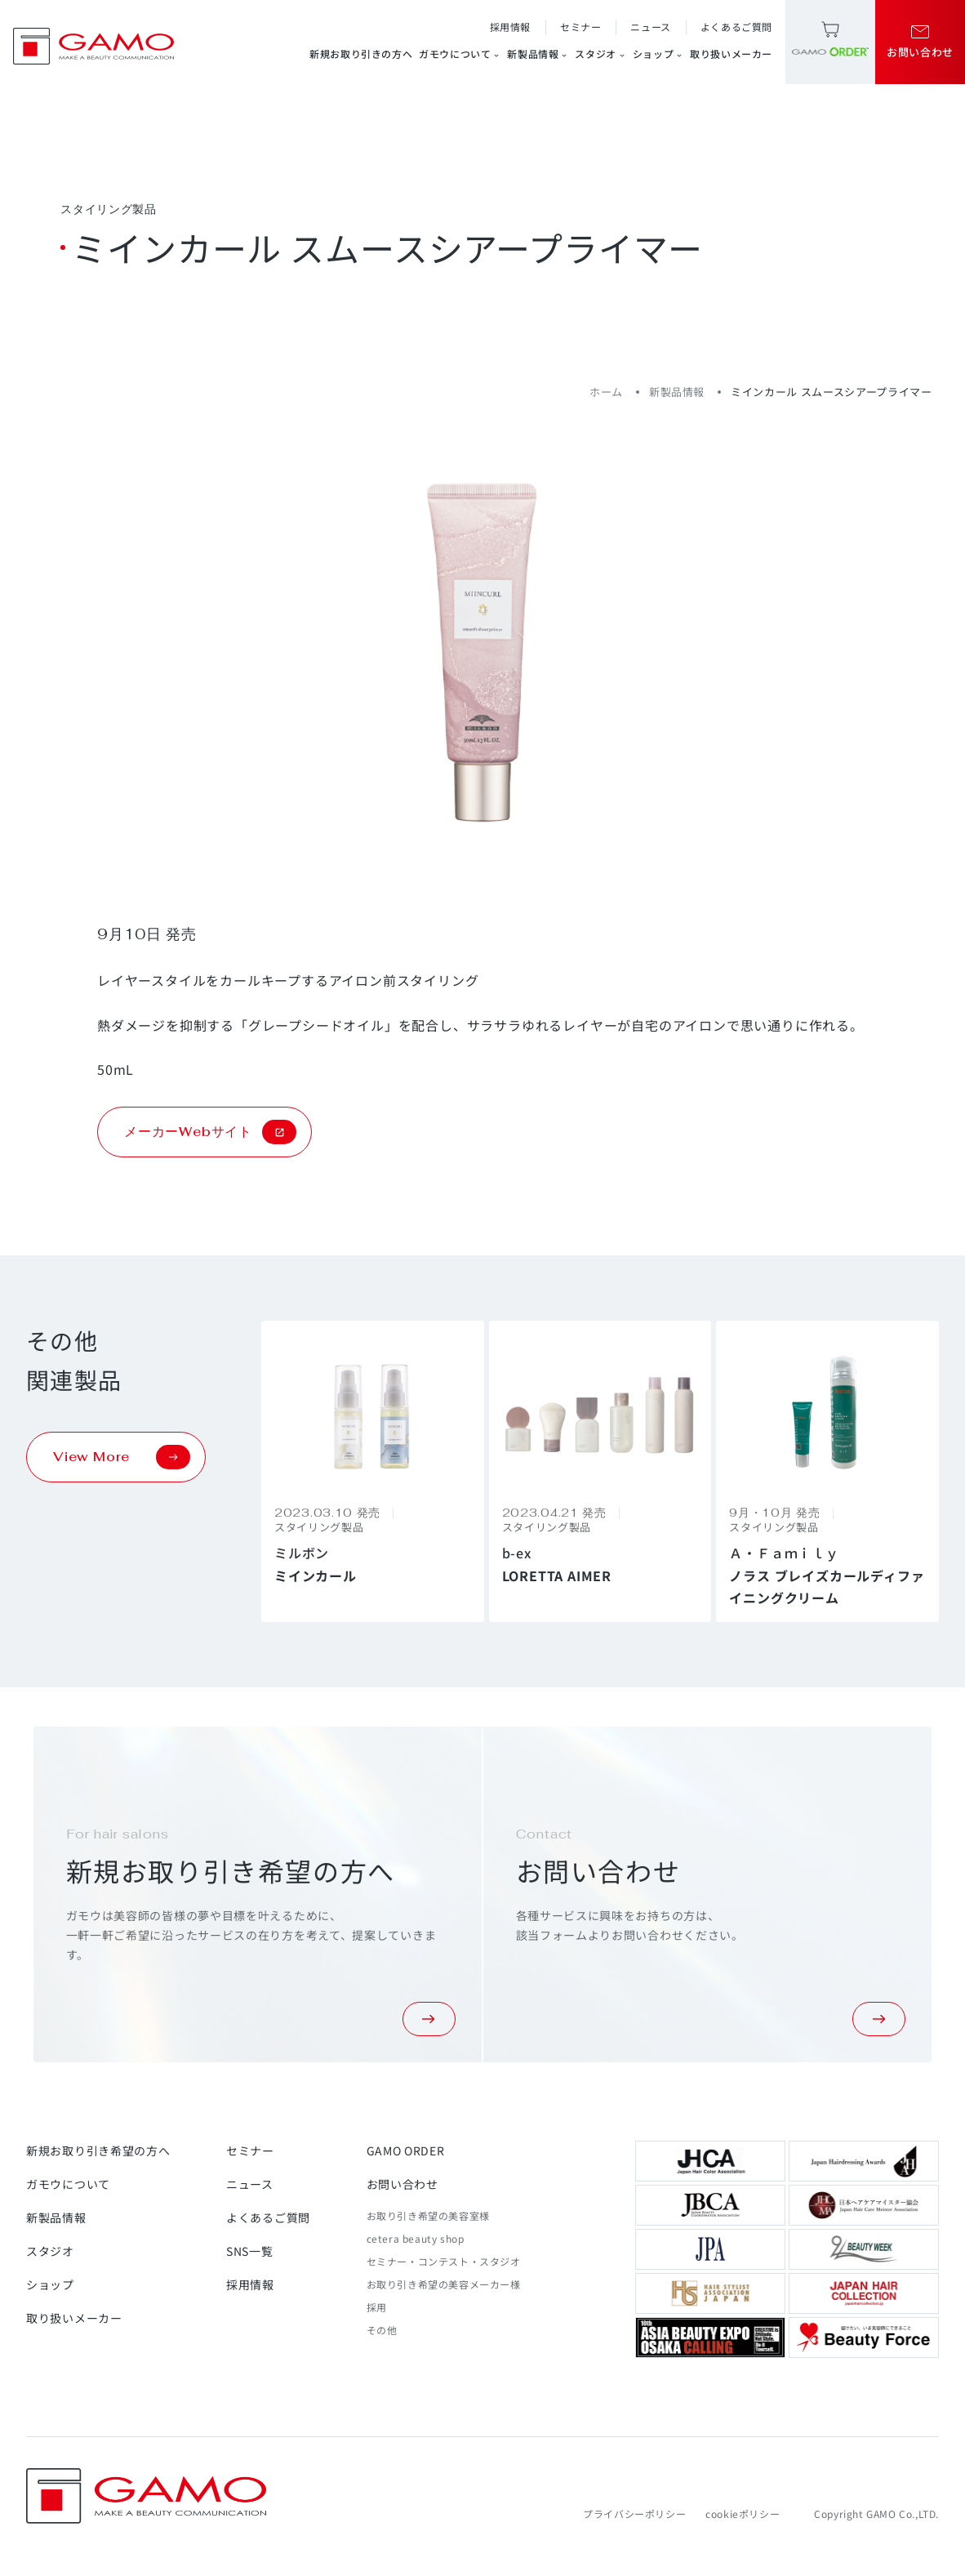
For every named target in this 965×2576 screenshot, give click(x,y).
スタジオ (600, 54)
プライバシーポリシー (634, 2513)
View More (121, 1457)
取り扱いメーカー (731, 53)
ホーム (606, 391)
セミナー (580, 26)
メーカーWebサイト (210, 1132)
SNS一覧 (249, 2251)
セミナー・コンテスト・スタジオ (444, 2261)
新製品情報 (537, 54)
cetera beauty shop (416, 2238)
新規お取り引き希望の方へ (98, 2150)
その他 (382, 2330)
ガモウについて (459, 54)
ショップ (658, 54)
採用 (377, 2307)
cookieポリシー (742, 2513)
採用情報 (510, 26)
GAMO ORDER (406, 2150)
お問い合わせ (402, 2184)
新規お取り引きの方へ (360, 53)
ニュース (650, 26)
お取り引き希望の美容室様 (428, 2215)
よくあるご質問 (736, 26)
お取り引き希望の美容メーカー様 (444, 2284)
